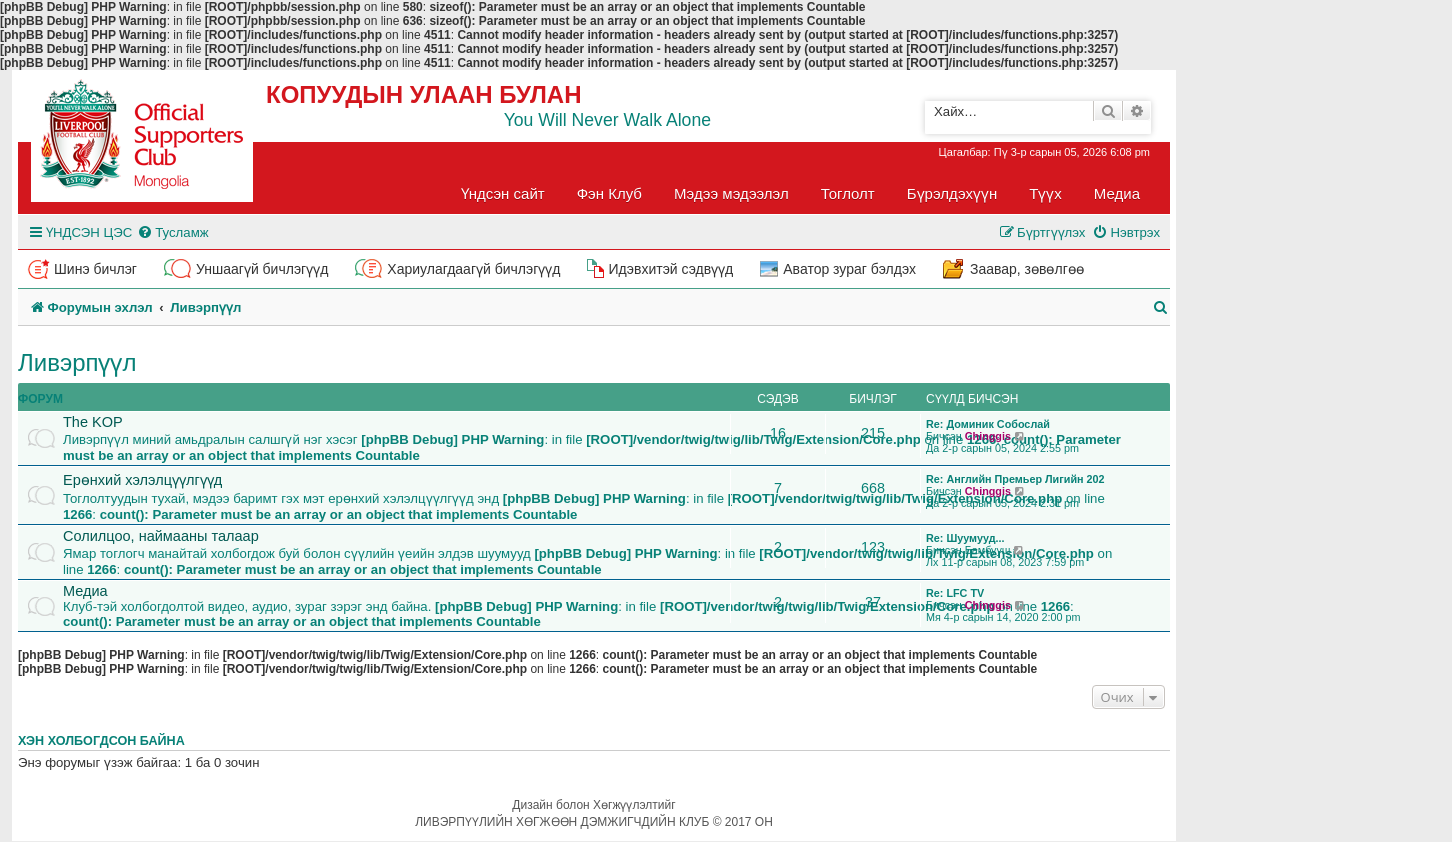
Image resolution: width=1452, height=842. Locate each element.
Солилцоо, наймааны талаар (161, 536)
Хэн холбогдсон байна (101, 741)
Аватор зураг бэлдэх (849, 269)
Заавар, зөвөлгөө (1027, 269)
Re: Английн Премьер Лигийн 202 (1015, 479)
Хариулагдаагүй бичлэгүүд (473, 269)
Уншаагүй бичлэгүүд (262, 269)
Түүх (1045, 193)
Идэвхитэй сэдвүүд (670, 269)
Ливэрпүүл (77, 362)
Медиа (1117, 193)
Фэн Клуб (609, 193)
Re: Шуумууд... (965, 538)
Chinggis (988, 436)
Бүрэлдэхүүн (952, 193)
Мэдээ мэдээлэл (731, 193)
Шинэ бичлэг (95, 269)
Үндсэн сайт (503, 193)
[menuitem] (172, 232)
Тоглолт (848, 193)
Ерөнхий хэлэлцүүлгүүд (142, 480)
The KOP (93, 422)
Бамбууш (988, 550)
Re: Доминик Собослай (988, 424)
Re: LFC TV (955, 593)
